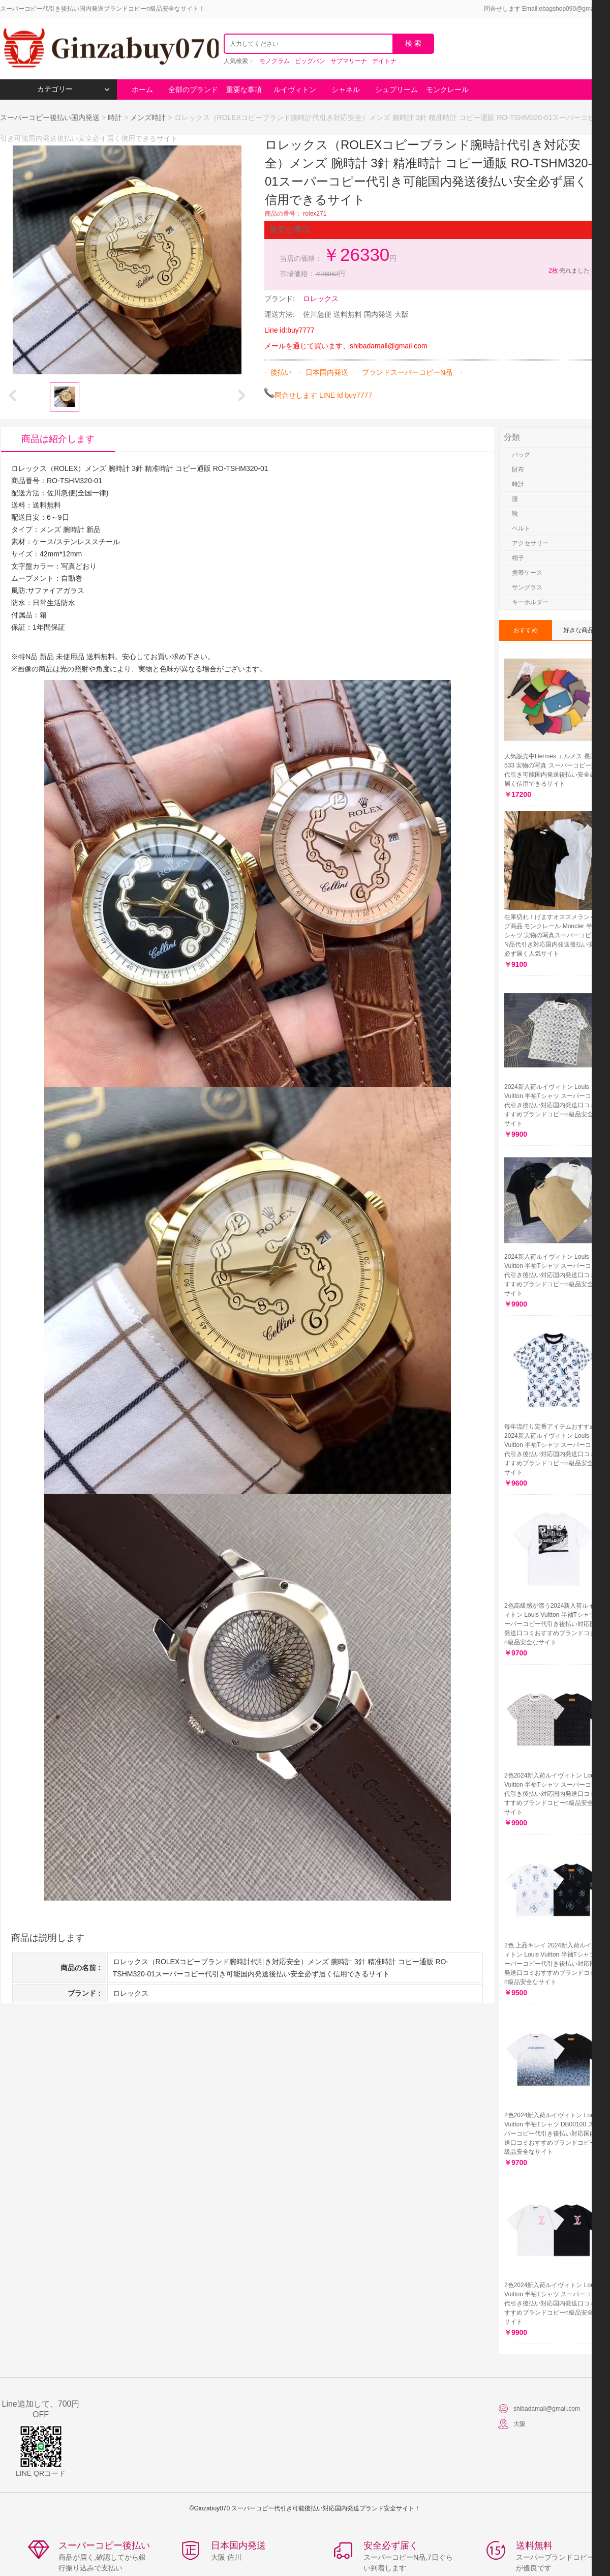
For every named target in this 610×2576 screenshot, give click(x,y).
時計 (115, 117)
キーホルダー (530, 602)
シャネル (345, 89)
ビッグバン (310, 61)
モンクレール (447, 89)
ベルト (521, 528)
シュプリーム (396, 89)
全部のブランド (193, 89)
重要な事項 (244, 89)
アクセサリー (530, 543)
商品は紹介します (58, 439)
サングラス (527, 587)
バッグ (521, 454)
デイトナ (384, 61)
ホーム (142, 89)
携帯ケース (527, 572)
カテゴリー (73, 89)
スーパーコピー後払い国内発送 (51, 117)
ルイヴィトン (294, 89)
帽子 (518, 557)
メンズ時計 (148, 117)
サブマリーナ (348, 61)
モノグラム (274, 61)
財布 (518, 469)
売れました (568, 270)
